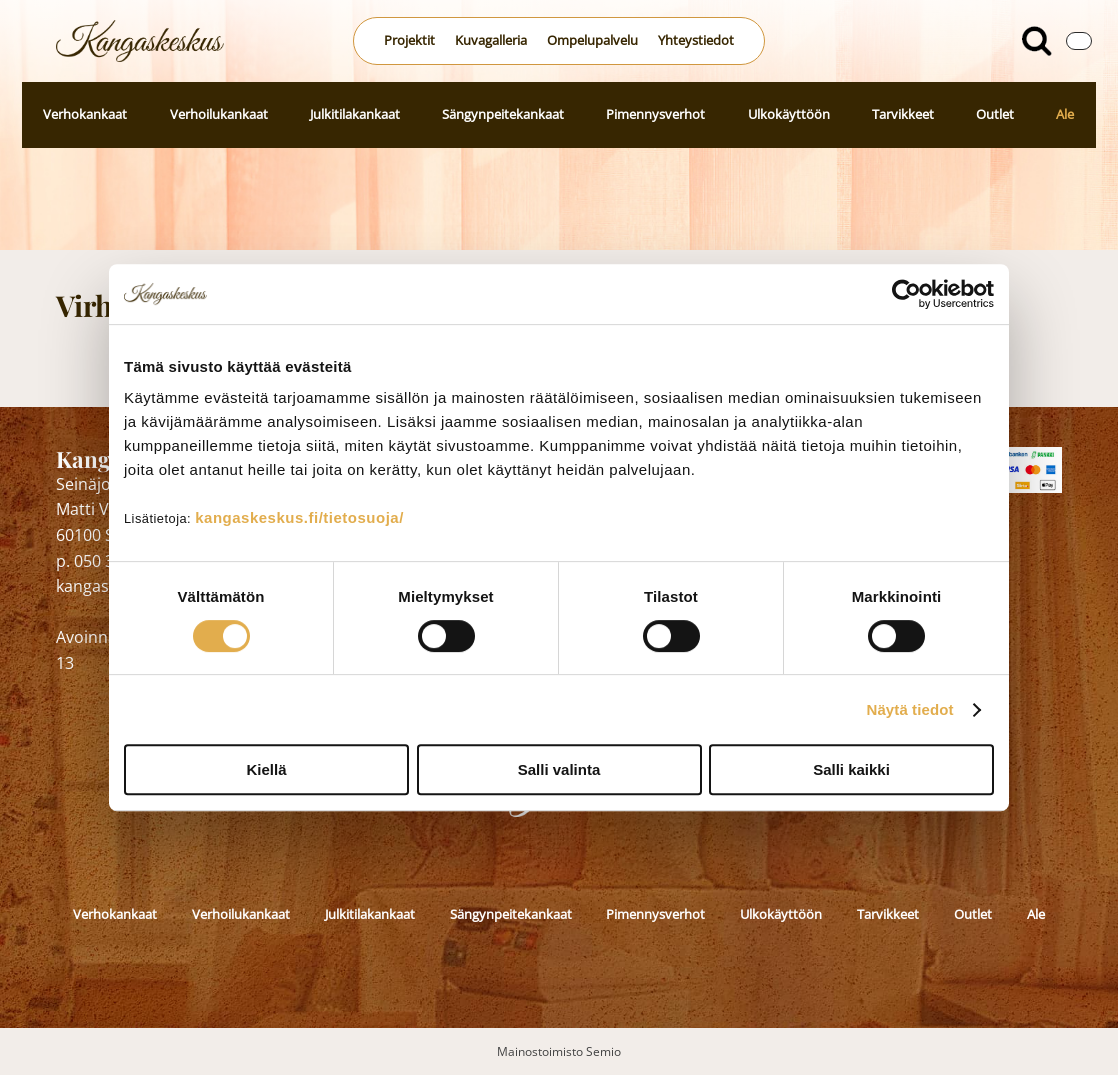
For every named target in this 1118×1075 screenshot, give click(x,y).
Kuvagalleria (491, 40)
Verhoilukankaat (219, 114)
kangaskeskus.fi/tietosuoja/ (299, 517)
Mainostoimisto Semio (559, 1051)
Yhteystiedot (696, 40)
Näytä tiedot (910, 709)
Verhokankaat (85, 114)
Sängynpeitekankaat (503, 114)
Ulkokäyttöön (789, 114)
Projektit (409, 40)
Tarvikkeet (903, 114)
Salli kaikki (851, 769)
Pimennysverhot (655, 114)
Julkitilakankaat (355, 114)
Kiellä (266, 769)
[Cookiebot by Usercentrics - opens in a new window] (906, 294)
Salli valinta (559, 769)
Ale (1065, 114)
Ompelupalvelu (592, 40)
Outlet (995, 114)
